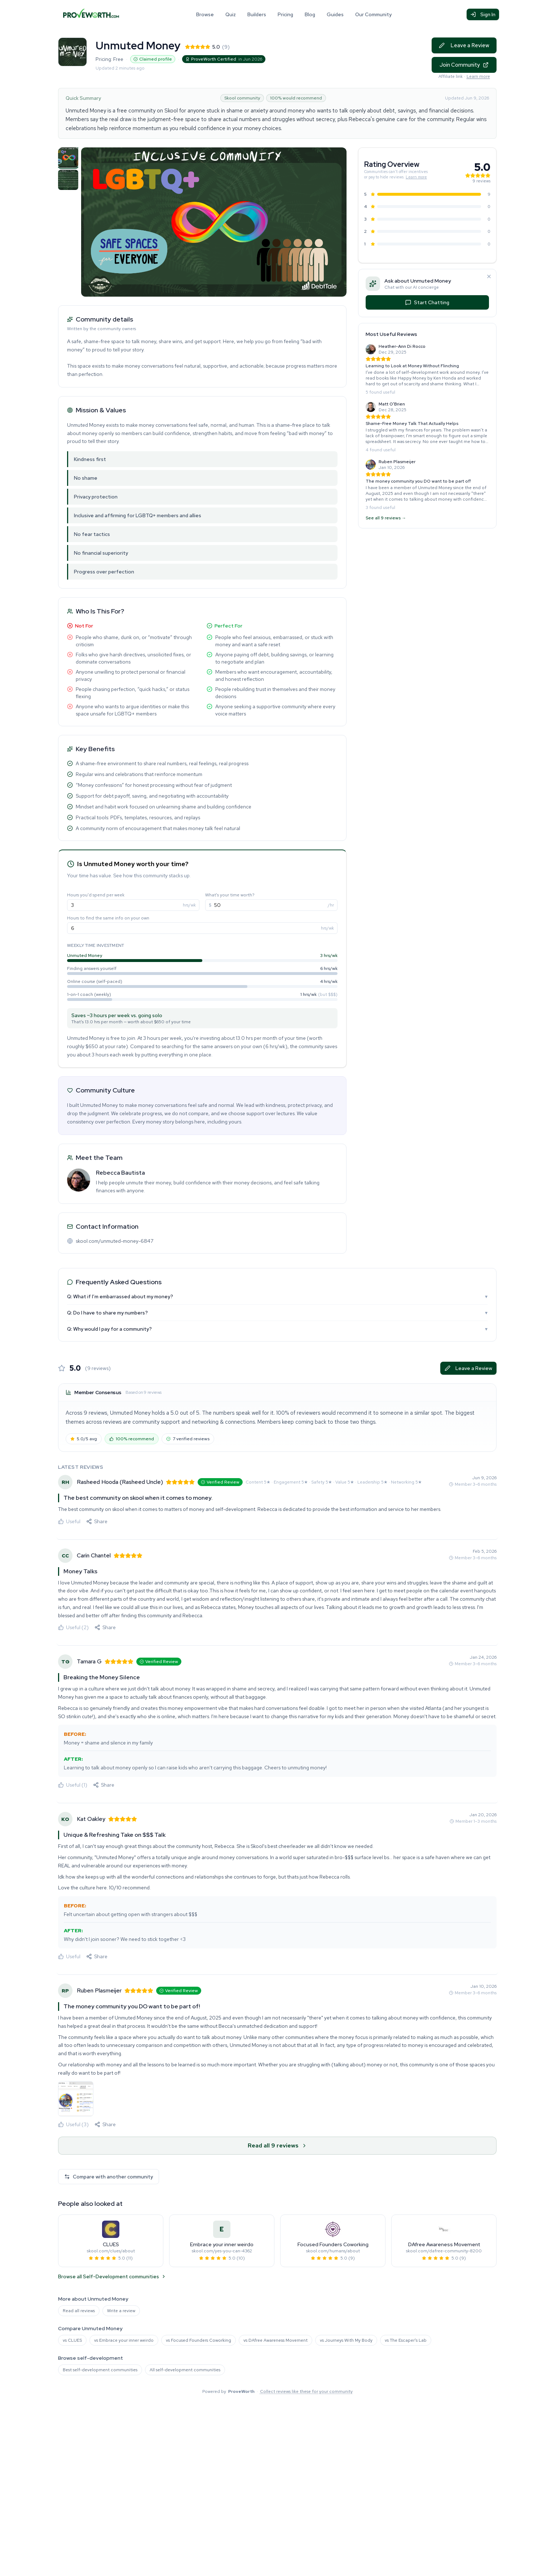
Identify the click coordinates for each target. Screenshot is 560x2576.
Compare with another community (108, 2176)
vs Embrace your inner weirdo (124, 2340)
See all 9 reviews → (386, 518)
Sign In (482, 14)
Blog (310, 14)
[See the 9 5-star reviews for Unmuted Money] (427, 194)
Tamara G (89, 1661)
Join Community (464, 64)
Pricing (285, 14)
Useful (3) (73, 2124)
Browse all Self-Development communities (112, 2276)
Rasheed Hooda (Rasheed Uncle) (120, 1482)
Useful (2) (73, 1627)
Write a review (121, 2311)
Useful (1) (72, 1785)
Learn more (478, 76)
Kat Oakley (91, 1819)
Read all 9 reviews (277, 2145)
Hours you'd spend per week (95, 895)
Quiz (230, 14)
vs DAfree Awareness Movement (275, 2340)
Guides (335, 14)
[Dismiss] (489, 276)
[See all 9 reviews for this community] (396, 164)
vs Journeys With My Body (346, 2340)
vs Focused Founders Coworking (198, 2340)
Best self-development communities (100, 2370)
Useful (69, 1521)
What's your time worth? (230, 895)
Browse (205, 14)
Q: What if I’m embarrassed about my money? (277, 1296)
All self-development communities (185, 2370)
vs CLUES (72, 2340)
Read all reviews (79, 2311)
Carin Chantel (94, 1555)
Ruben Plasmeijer (99, 1990)
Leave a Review (464, 45)
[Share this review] (96, 1521)
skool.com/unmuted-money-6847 (114, 1241)
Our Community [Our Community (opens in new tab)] (373, 14)
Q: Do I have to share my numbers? (277, 1312)
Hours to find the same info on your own (108, 918)
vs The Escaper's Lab (406, 2340)
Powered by (277, 2391)
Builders (256, 14)
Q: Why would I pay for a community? (277, 1329)
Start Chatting (427, 302)
